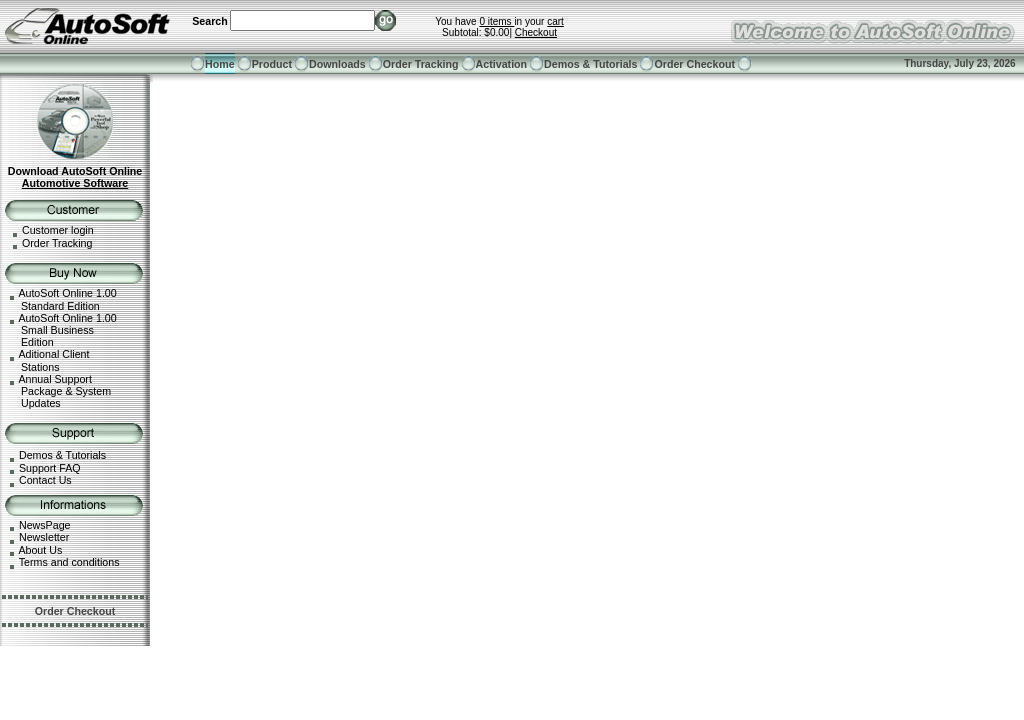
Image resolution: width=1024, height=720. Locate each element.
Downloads (337, 64)
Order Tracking (421, 64)
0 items (496, 21)
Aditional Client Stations (47, 360)
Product (272, 64)
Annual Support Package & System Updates (58, 391)
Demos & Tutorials (590, 64)
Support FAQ (50, 468)
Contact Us (45, 480)
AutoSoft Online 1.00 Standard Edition (61, 299)
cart (555, 21)
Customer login (58, 230)
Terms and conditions (69, 562)
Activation (502, 64)
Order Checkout (694, 64)
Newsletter (44, 537)
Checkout (536, 32)
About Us (40, 550)
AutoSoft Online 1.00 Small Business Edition (61, 330)
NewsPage (45, 525)
